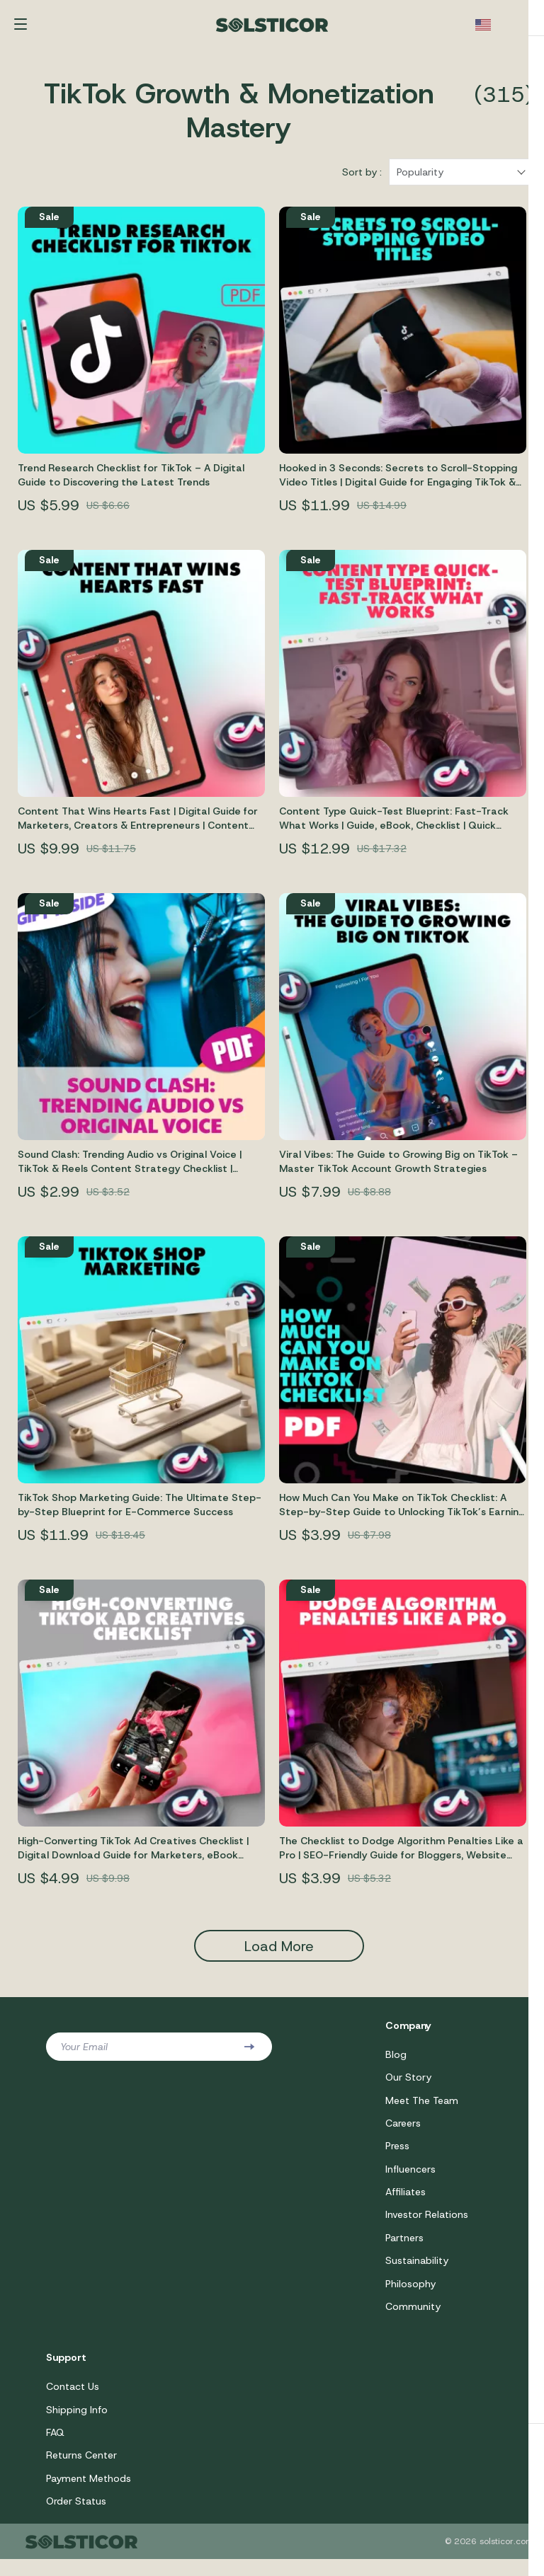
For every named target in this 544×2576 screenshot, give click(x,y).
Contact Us (72, 2400)
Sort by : (362, 180)
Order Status (76, 2517)
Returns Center (81, 2470)
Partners (404, 2249)
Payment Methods (88, 2494)
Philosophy (410, 2296)
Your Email (84, 2055)
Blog (396, 2063)
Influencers (410, 2179)
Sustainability (416, 2273)
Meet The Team (421, 2109)
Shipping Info (77, 2423)
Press (397, 2156)
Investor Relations (426, 2226)
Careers (403, 2133)
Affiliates (405, 2203)
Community (413, 2319)
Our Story (408, 2086)
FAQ (55, 2447)
